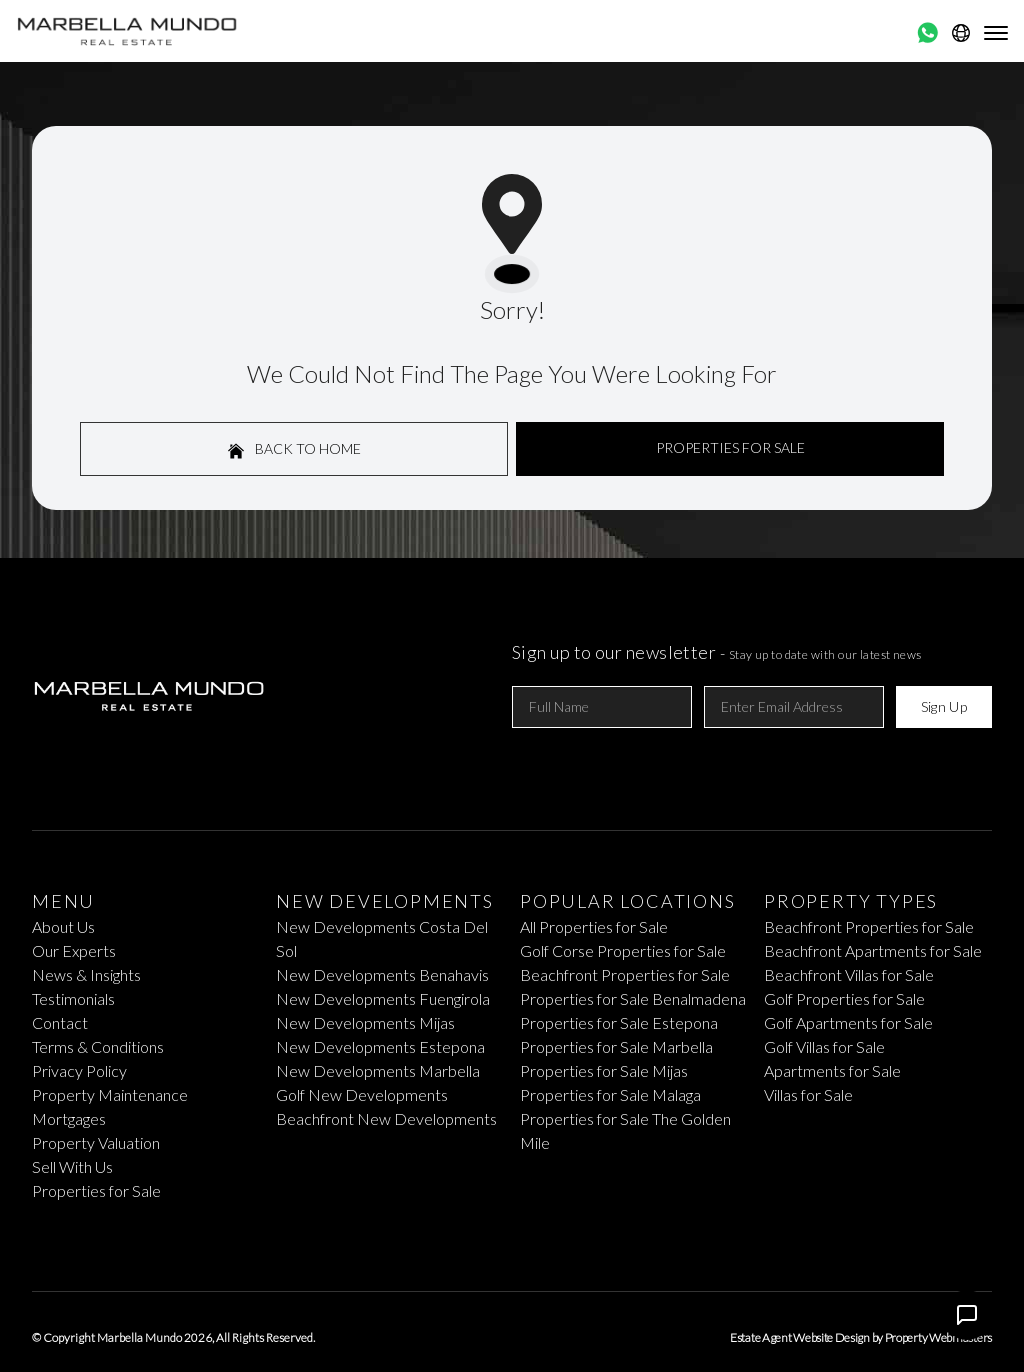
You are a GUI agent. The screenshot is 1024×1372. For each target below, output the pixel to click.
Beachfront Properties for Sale (625, 974)
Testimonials (73, 998)
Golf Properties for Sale (844, 998)
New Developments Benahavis (382, 974)
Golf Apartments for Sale (848, 1022)
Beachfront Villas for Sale (849, 974)
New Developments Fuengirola (383, 998)
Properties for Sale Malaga (610, 1094)
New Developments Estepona (380, 1046)
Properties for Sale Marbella (616, 1046)
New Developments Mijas (365, 1022)
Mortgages (69, 1118)
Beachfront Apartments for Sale (873, 950)
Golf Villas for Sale (824, 1046)
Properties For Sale (730, 447)
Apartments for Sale (832, 1070)
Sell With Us (72, 1166)
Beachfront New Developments (386, 1118)
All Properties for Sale (594, 926)
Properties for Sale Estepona (619, 1022)
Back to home (294, 449)
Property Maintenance (110, 1094)
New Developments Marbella (378, 1070)
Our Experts (74, 950)
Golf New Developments (362, 1094)
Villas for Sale (808, 1094)
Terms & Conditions (98, 1046)
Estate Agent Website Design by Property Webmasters (861, 1337)
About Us (63, 926)
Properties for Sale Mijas (604, 1070)
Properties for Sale (96, 1190)
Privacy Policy (79, 1070)
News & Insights (86, 974)
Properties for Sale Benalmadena (633, 998)
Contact (60, 1022)
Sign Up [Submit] (944, 706)
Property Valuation (96, 1142)
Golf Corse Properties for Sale (623, 950)
